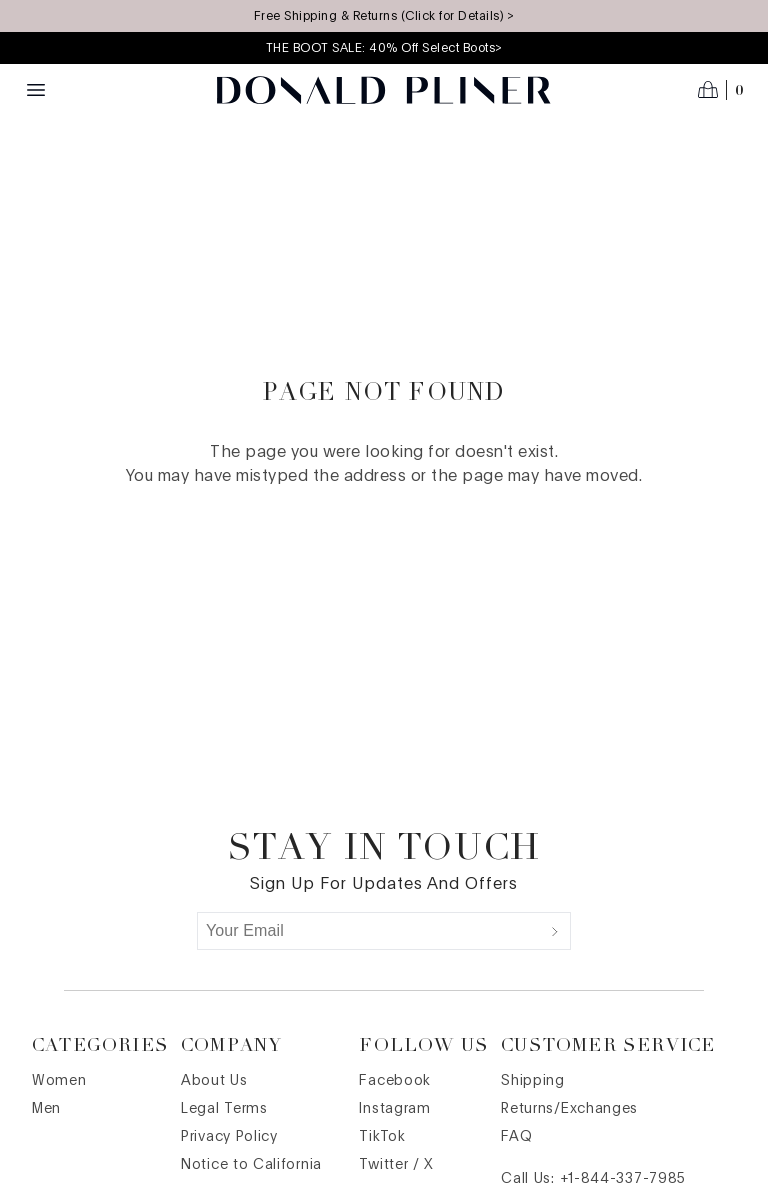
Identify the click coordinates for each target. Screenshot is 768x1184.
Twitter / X (396, 1165)
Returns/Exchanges (569, 1109)
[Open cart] (721, 90)
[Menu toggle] (36, 90)
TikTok (382, 1137)
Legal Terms (224, 1109)
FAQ (516, 1137)
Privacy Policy (229, 1137)
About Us (214, 1081)
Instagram (394, 1109)
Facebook (395, 1081)
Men (46, 1109)
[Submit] (555, 931)
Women (59, 1081)
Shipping (533, 1081)
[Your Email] (369, 931)
